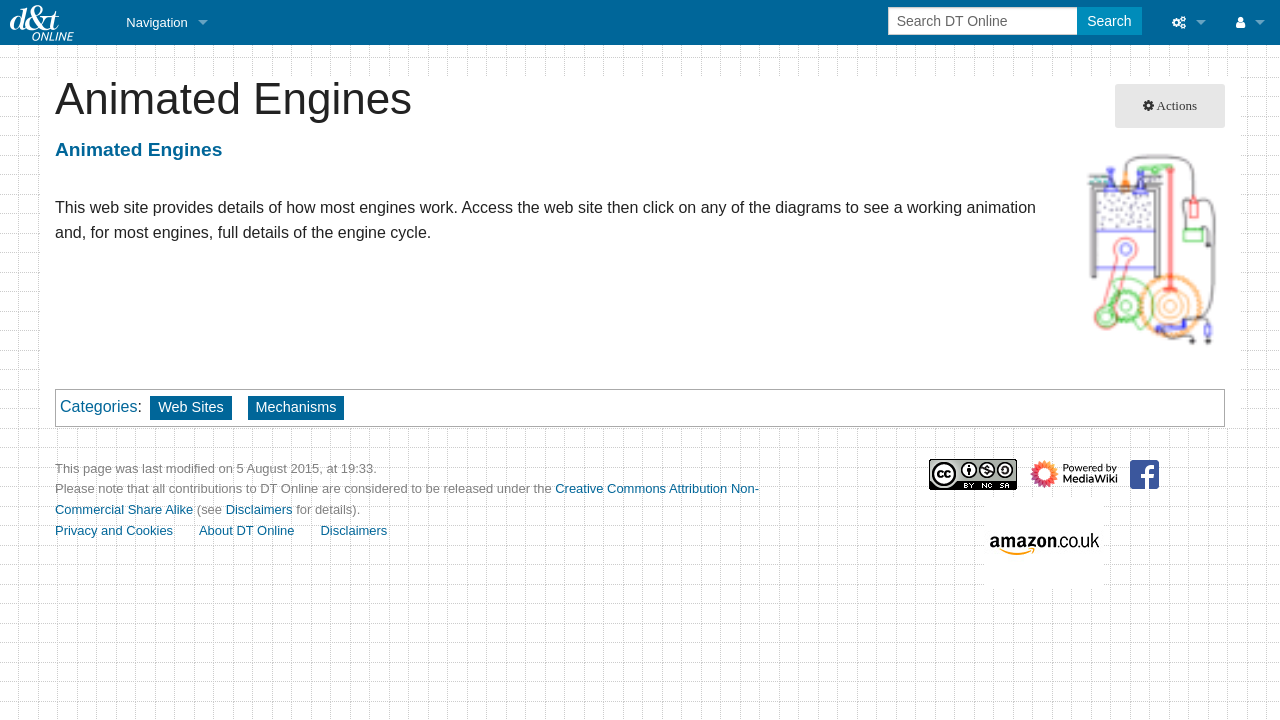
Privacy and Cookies (114, 530)
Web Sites (190, 407)
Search (1109, 21)
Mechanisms (296, 407)
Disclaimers (259, 509)
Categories (98, 406)
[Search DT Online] (984, 21)
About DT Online (247, 530)
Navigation (156, 22)
